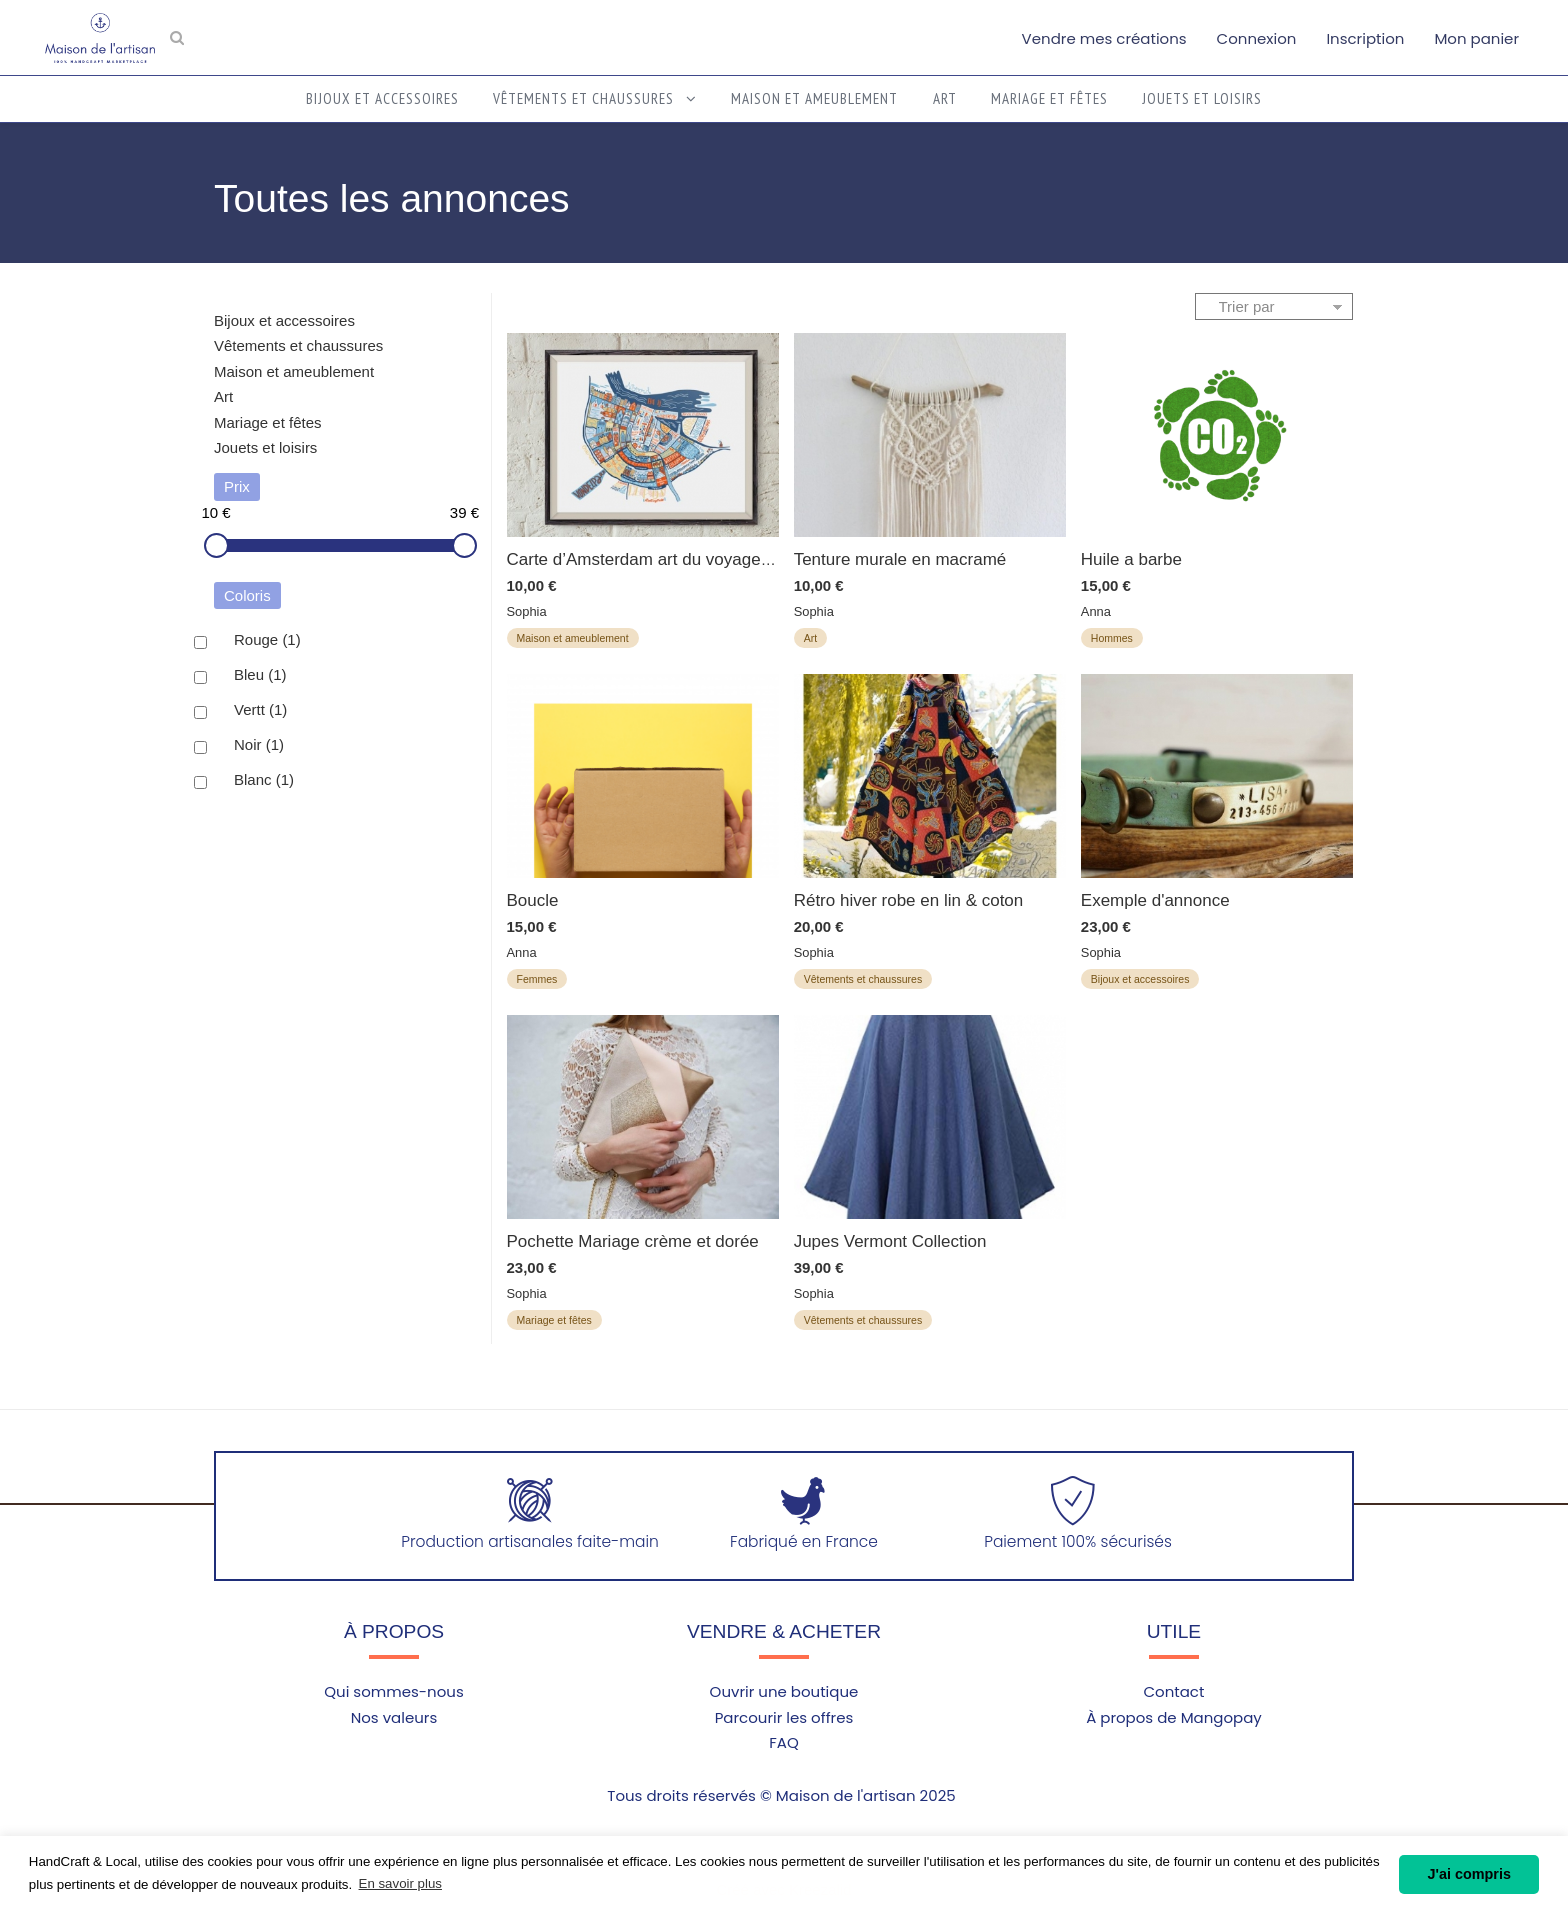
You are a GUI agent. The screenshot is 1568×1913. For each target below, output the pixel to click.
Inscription (1365, 38)
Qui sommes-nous (393, 1691)
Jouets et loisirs (1202, 98)
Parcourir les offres (784, 1717)
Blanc (264, 780)
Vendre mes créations (1104, 38)
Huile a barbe (1131, 559)
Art (945, 98)
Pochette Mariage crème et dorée (633, 1241)
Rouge (267, 640)
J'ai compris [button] (1468, 1874)
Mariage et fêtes (1049, 98)
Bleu (260, 675)
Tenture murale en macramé (900, 559)
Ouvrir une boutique (784, 1691)
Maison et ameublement (814, 98)
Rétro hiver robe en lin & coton (909, 900)
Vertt (260, 710)
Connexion (1257, 38)
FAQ (784, 1742)
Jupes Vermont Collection (890, 1241)
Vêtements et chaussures (595, 98)
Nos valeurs (394, 1717)
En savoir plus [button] (400, 1883)
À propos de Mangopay (1174, 1717)
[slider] (216, 545)
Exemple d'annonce (1155, 900)
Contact (1173, 1691)
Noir (259, 745)
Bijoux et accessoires (382, 98)
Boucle (533, 900)
